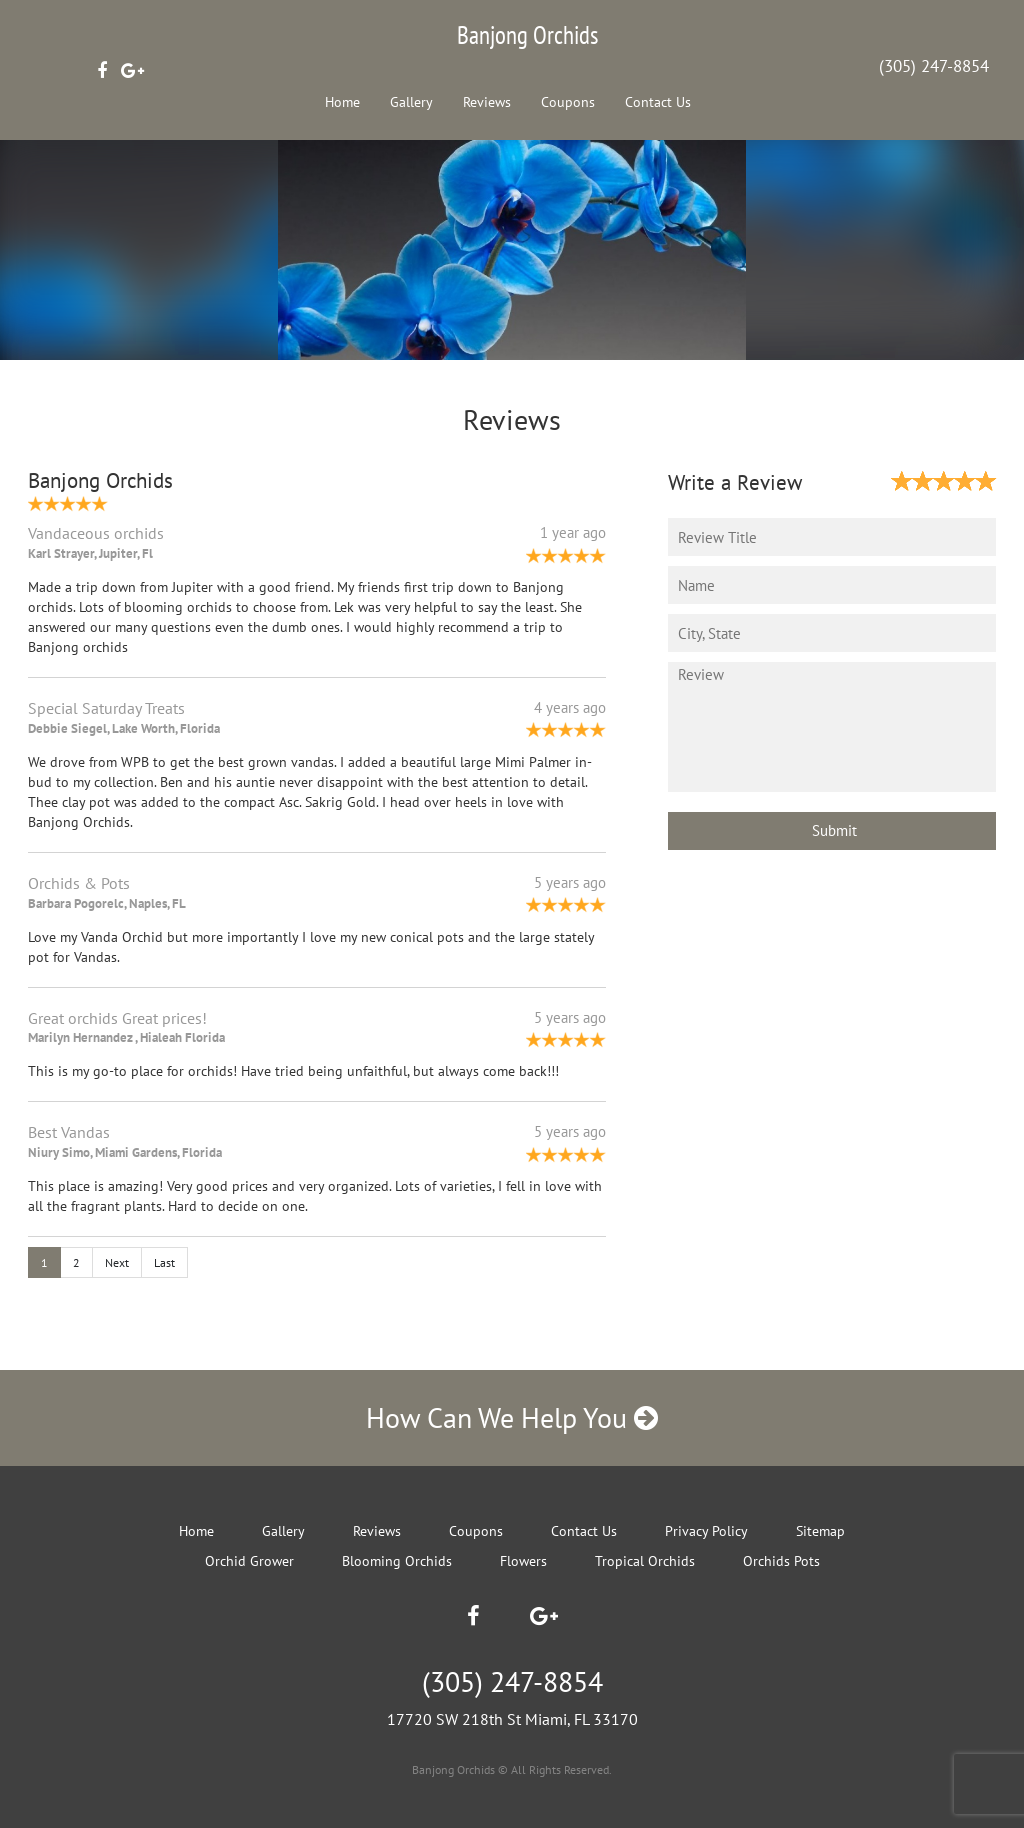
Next (117, 1262)
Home (342, 102)
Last (164, 1262)
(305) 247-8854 (934, 66)
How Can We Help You (512, 1417)
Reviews (487, 102)
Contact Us (658, 102)
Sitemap (820, 1531)
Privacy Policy (706, 1531)
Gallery (411, 102)
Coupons (568, 102)
